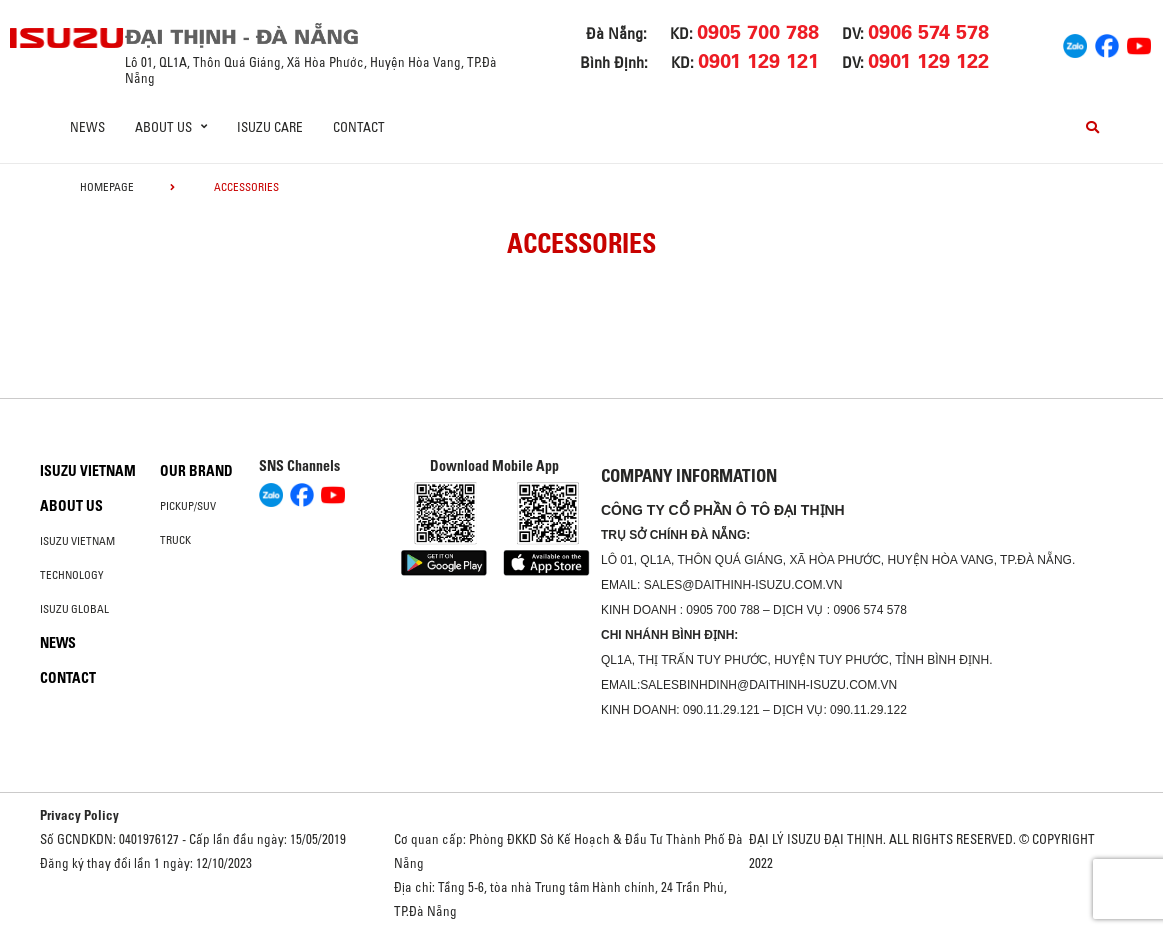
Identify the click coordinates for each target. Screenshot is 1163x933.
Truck (175, 540)
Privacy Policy (79, 815)
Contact (359, 127)
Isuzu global (74, 609)
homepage (107, 187)
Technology (72, 575)
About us (71, 506)
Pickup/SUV (188, 506)
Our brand (196, 471)
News (87, 127)
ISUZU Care (270, 127)
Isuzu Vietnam (88, 471)
